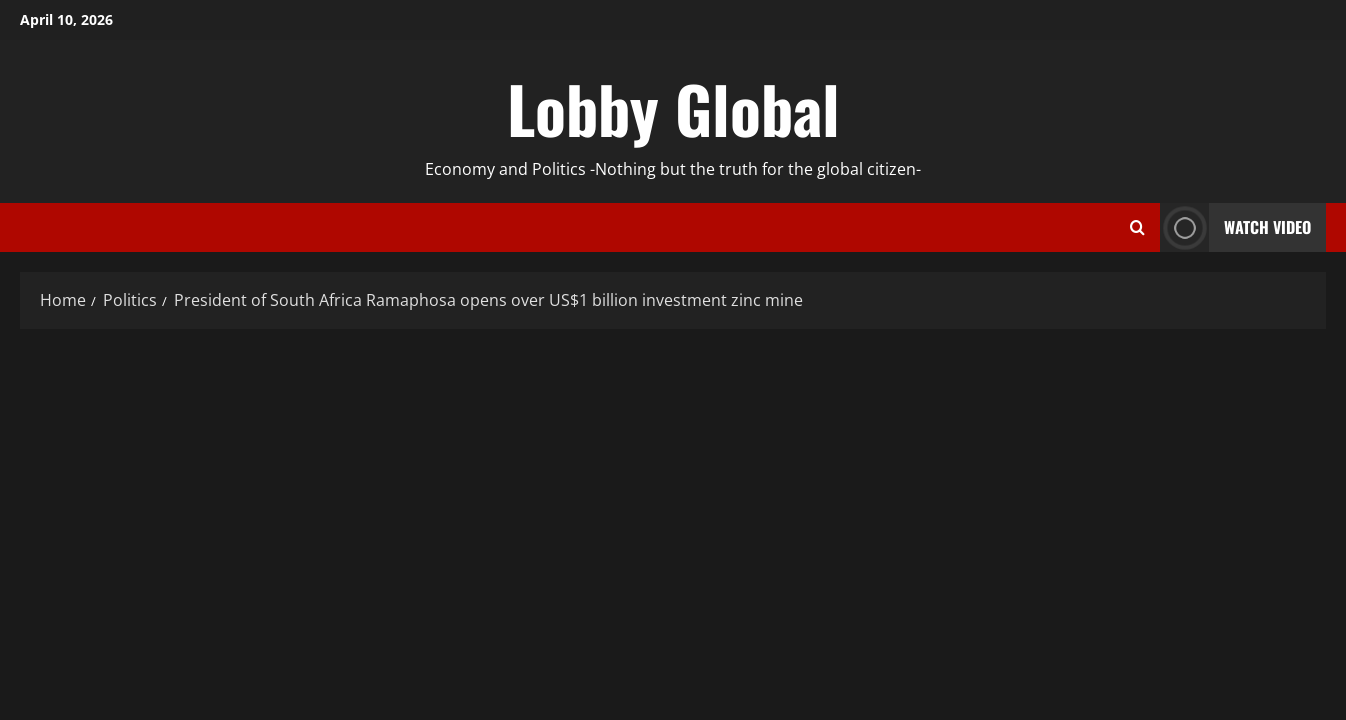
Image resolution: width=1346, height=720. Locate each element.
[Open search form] (1137, 228)
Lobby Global (673, 108)
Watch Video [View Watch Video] (1235, 227)
